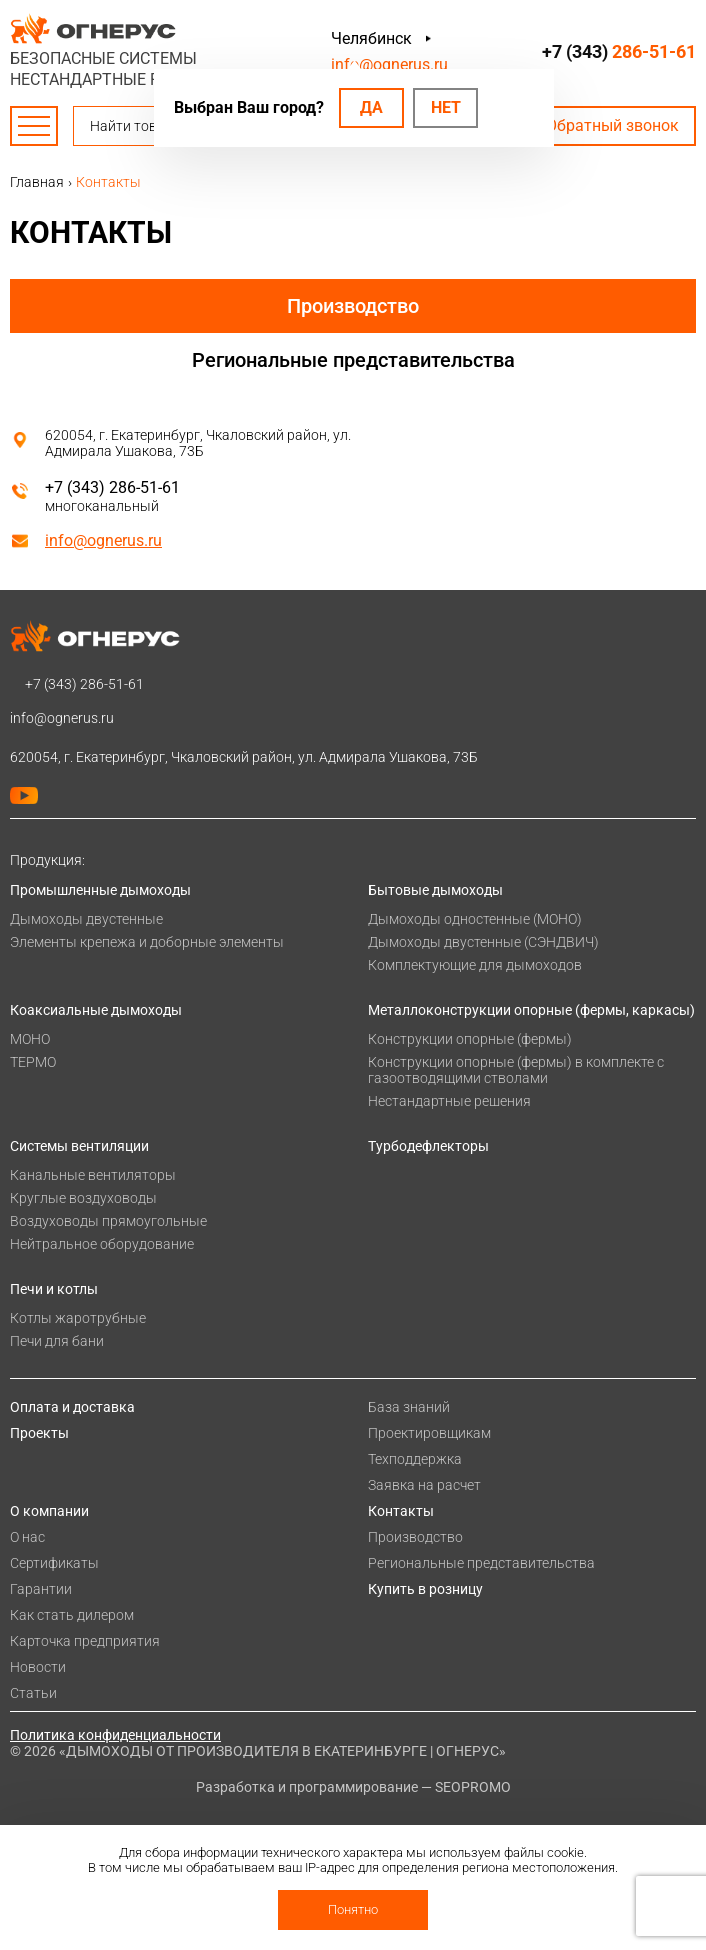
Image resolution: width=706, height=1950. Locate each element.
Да (371, 107)
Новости (38, 1667)
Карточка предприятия (85, 1641)
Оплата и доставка (72, 1407)
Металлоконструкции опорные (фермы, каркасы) (531, 1010)
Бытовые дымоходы (435, 890)
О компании (49, 1511)
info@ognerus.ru (389, 64)
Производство (353, 306)
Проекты (39, 1433)
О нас (27, 1537)
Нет (446, 107)
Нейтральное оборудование (102, 1244)
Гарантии (41, 1589)
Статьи (33, 1693)
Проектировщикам (429, 1433)
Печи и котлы (54, 1289)
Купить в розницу (425, 1589)
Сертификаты (54, 1563)
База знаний (409, 1407)
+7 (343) (619, 51)
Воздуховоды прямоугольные (108, 1221)
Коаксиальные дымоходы (96, 1010)
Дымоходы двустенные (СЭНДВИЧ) (483, 942)
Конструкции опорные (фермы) (470, 1039)
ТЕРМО (33, 1062)
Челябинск (371, 38)
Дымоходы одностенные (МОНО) (475, 919)
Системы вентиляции (79, 1146)
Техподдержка (415, 1459)
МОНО (30, 1039)
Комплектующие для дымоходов (475, 965)
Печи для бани (57, 1341)
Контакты (401, 1511)
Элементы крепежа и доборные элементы (147, 942)
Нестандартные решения (449, 1101)
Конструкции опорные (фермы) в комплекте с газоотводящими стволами (516, 1070)
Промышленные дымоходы (100, 890)
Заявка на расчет (424, 1485)
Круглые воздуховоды (83, 1198)
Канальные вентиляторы (93, 1175)
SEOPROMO (473, 1787)
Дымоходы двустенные (86, 919)
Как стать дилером (72, 1615)
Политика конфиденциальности (115, 1735)
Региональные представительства (353, 360)
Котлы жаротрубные (78, 1318)
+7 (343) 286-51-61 (112, 487)
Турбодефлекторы (428, 1146)
